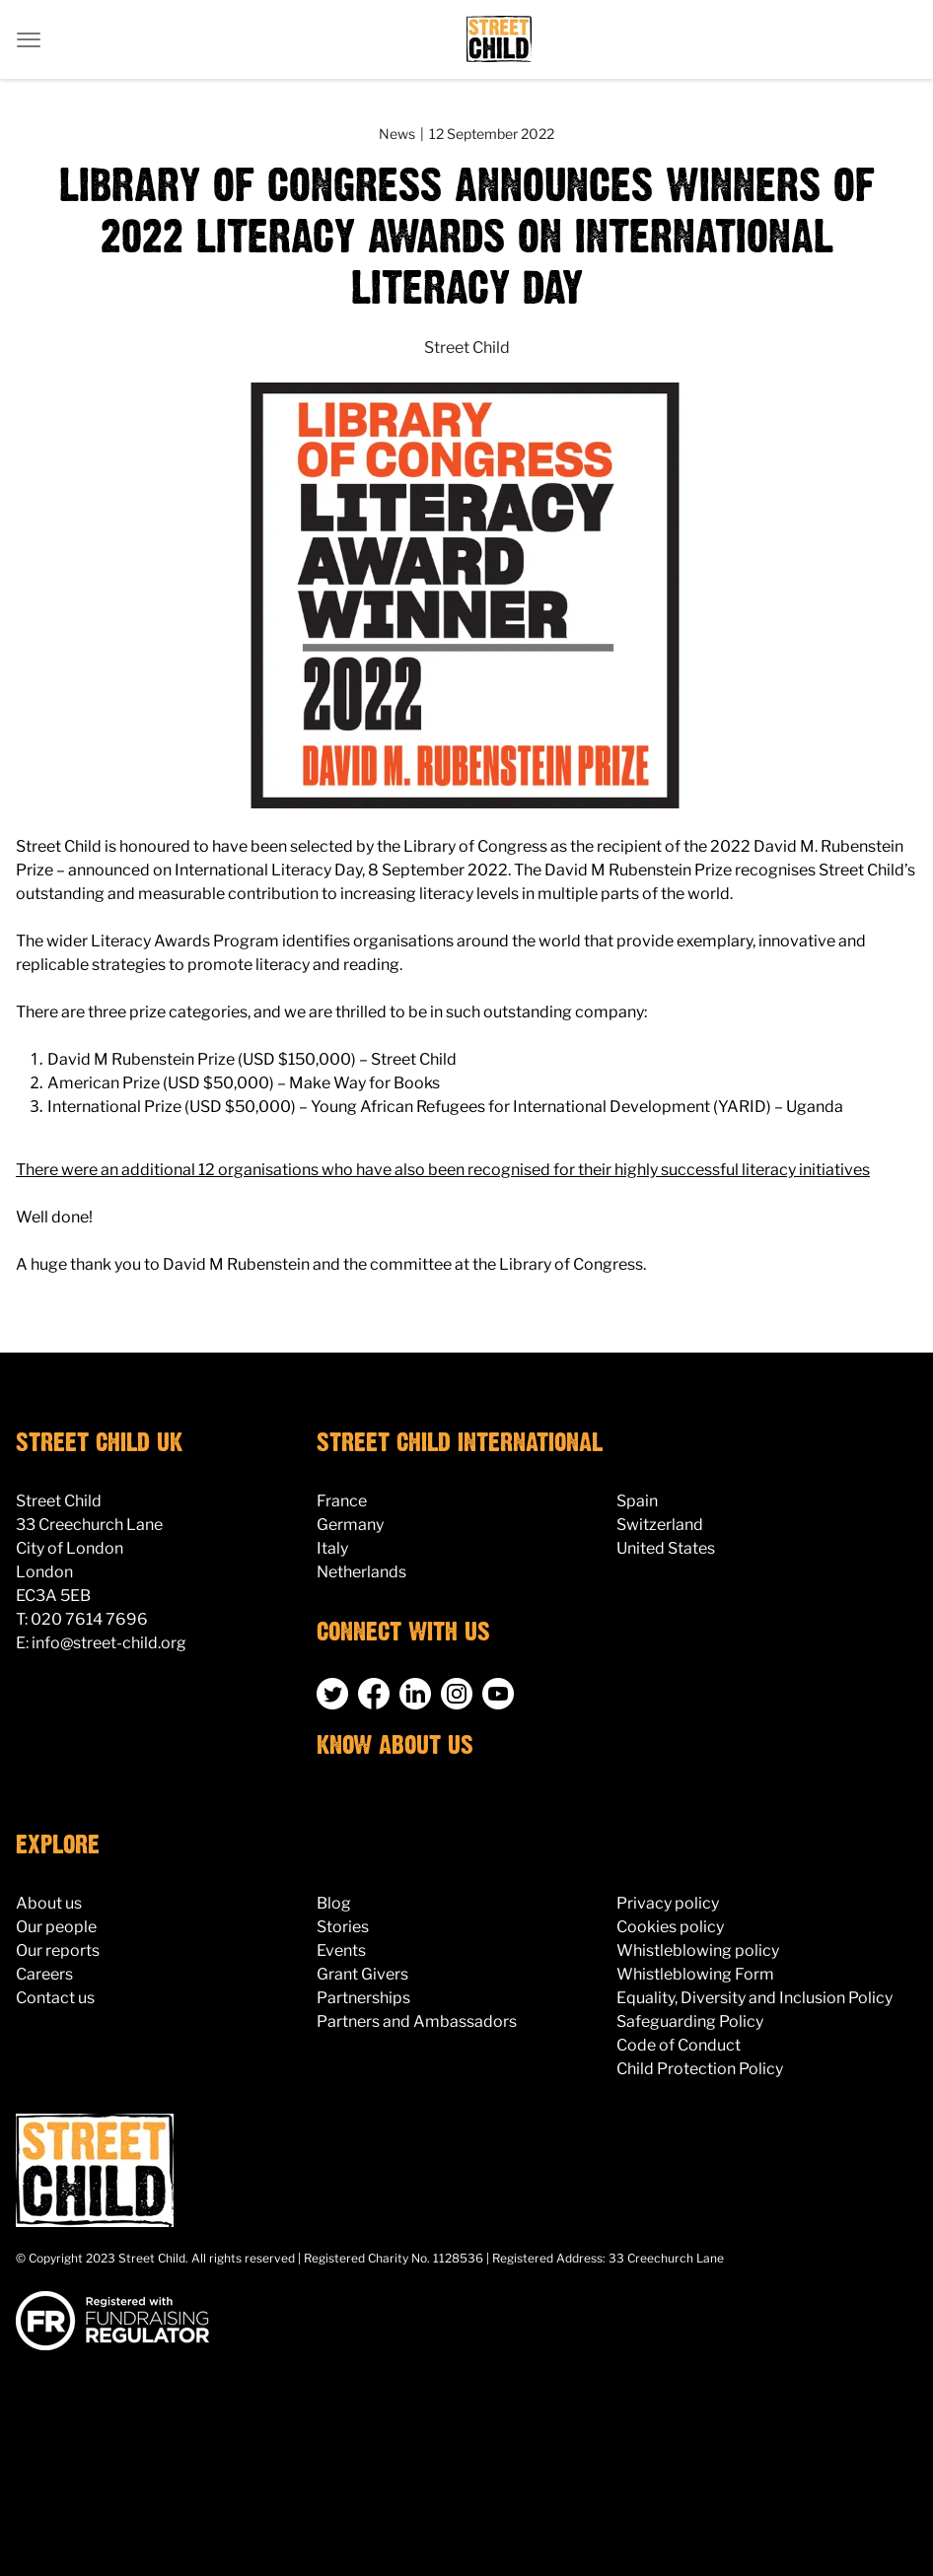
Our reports (58, 1950)
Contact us (55, 1997)
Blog (334, 1903)
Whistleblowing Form (695, 1974)
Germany (350, 1524)
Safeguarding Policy (689, 2021)
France (342, 1501)
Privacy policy (667, 1903)
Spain (637, 1501)
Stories (343, 1926)
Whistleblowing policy (697, 1950)
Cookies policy (670, 1926)
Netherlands (361, 1572)
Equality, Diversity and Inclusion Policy (754, 1997)
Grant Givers (362, 1974)
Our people (56, 1926)
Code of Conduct (678, 2045)
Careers (44, 1974)
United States (665, 1548)
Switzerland (659, 1524)
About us (49, 1903)
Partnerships (363, 1997)
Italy (332, 1548)
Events (341, 1950)
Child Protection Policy (699, 2068)
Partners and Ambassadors (417, 2021)
